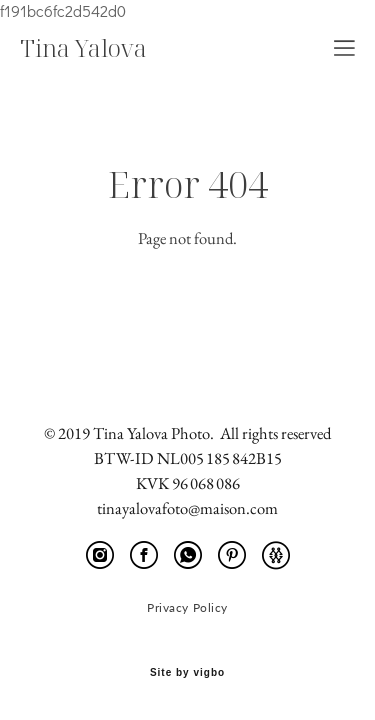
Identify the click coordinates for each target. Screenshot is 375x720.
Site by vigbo (187, 673)
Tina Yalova (83, 48)
